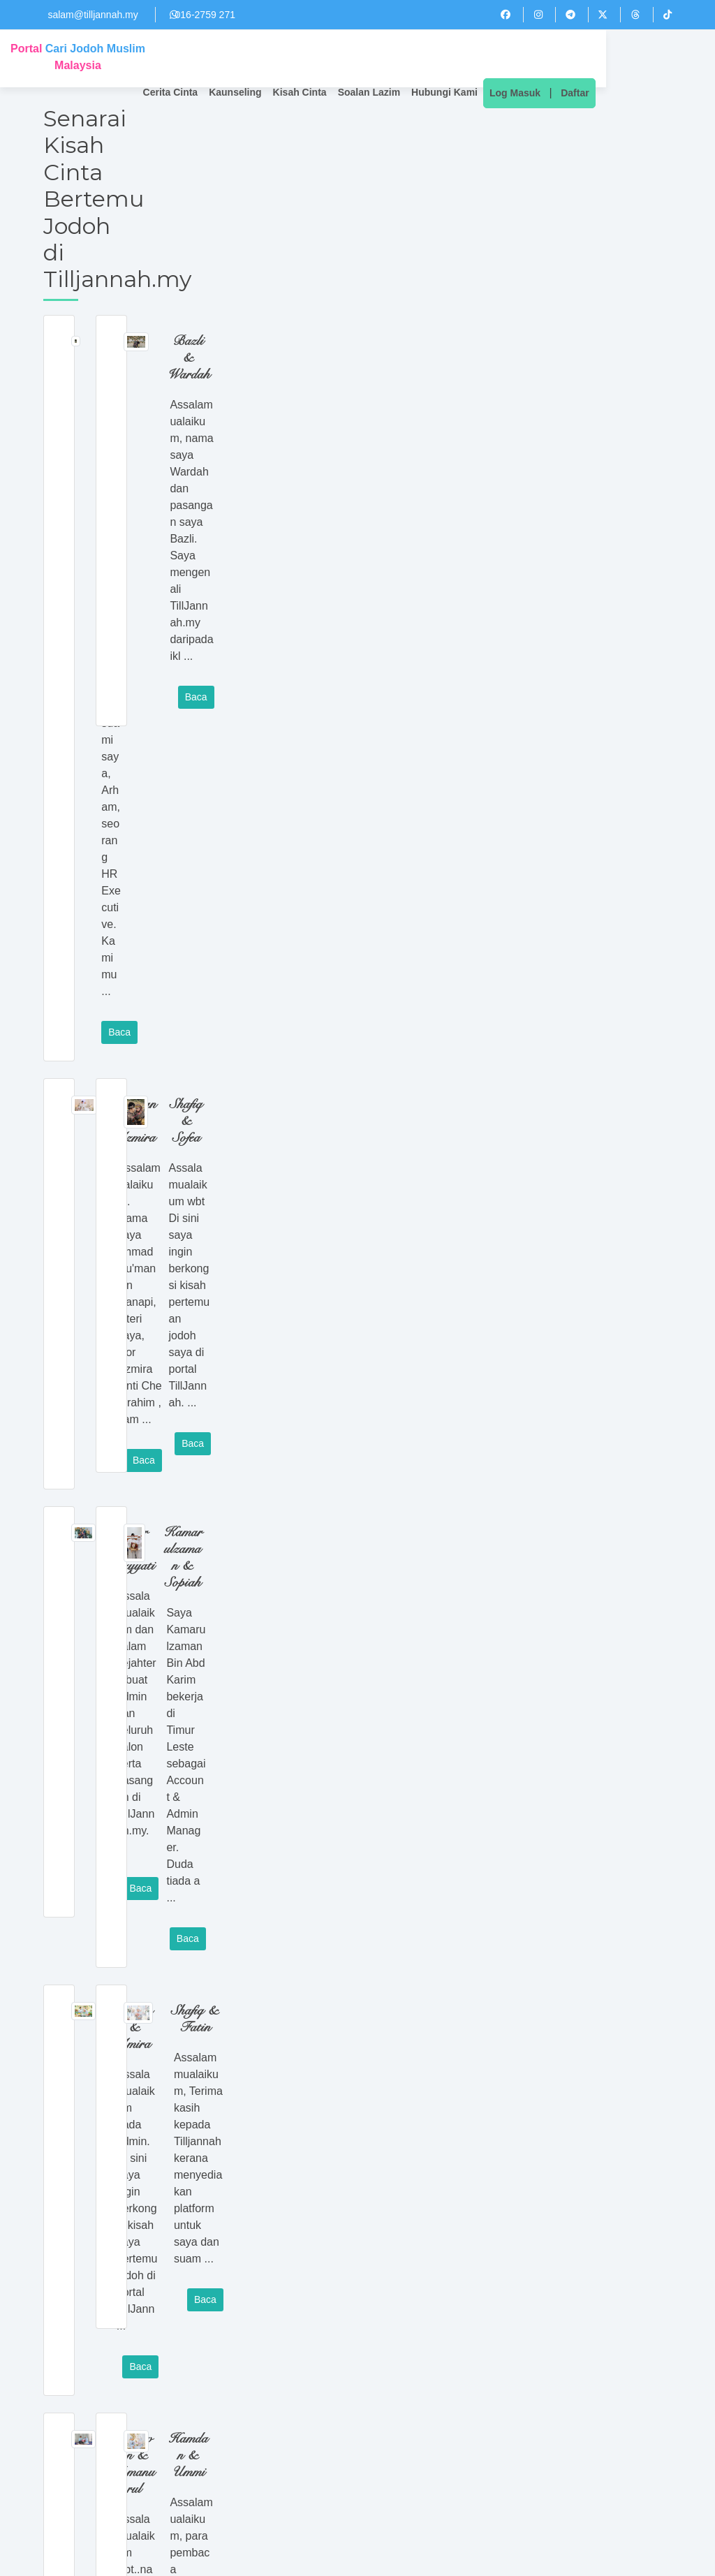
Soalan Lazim (456, 58)
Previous (62, 2362)
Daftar (662, 59)
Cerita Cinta (257, 58)
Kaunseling (322, 58)
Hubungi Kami (531, 58)
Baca (301, 321)
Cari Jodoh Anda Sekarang (357, 2403)
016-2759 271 (205, 14)
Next (208, 2362)
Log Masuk (601, 59)
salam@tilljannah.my (92, 14)
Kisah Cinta (386, 58)
